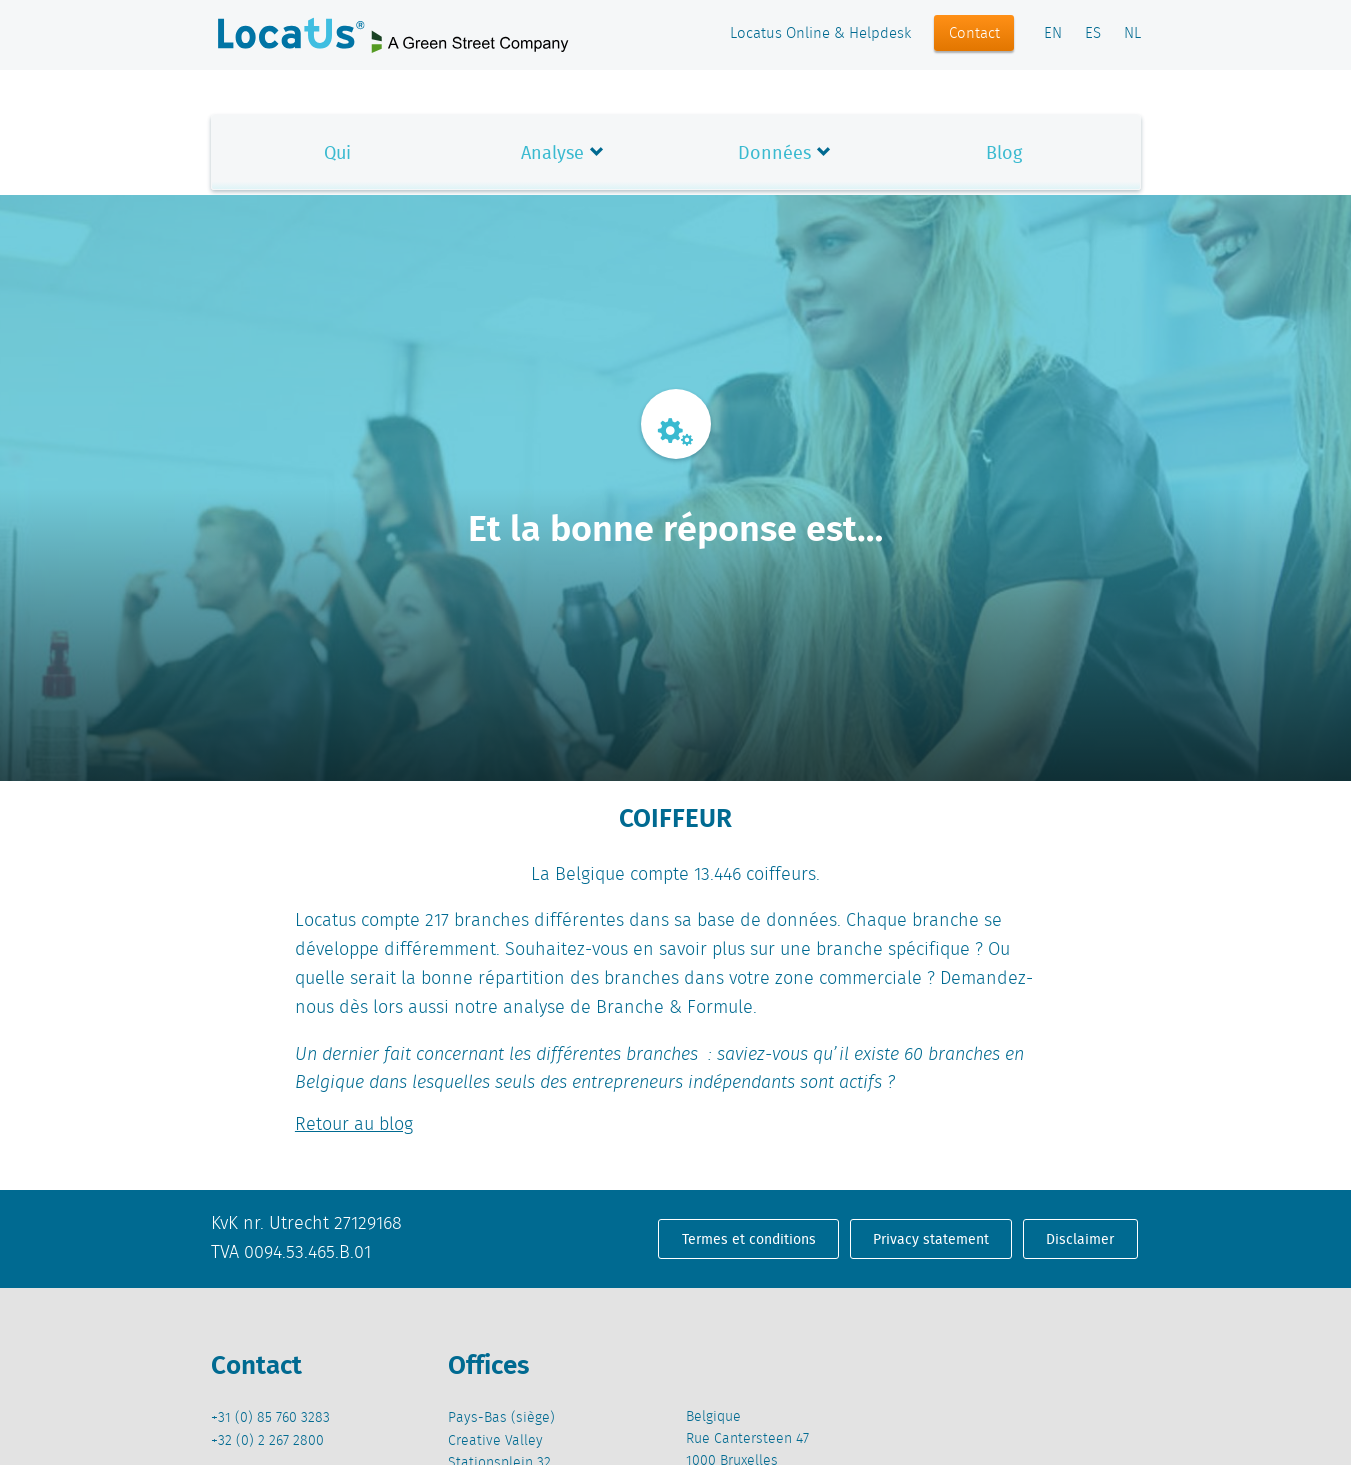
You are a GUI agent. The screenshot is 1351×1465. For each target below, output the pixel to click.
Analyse (552, 152)
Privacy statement (931, 1239)
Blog (1004, 152)
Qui (337, 152)
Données (774, 152)
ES (1093, 34)
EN (1053, 34)
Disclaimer (1080, 1239)
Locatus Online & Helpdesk (820, 34)
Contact (974, 34)
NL (1132, 34)
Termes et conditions (749, 1239)
